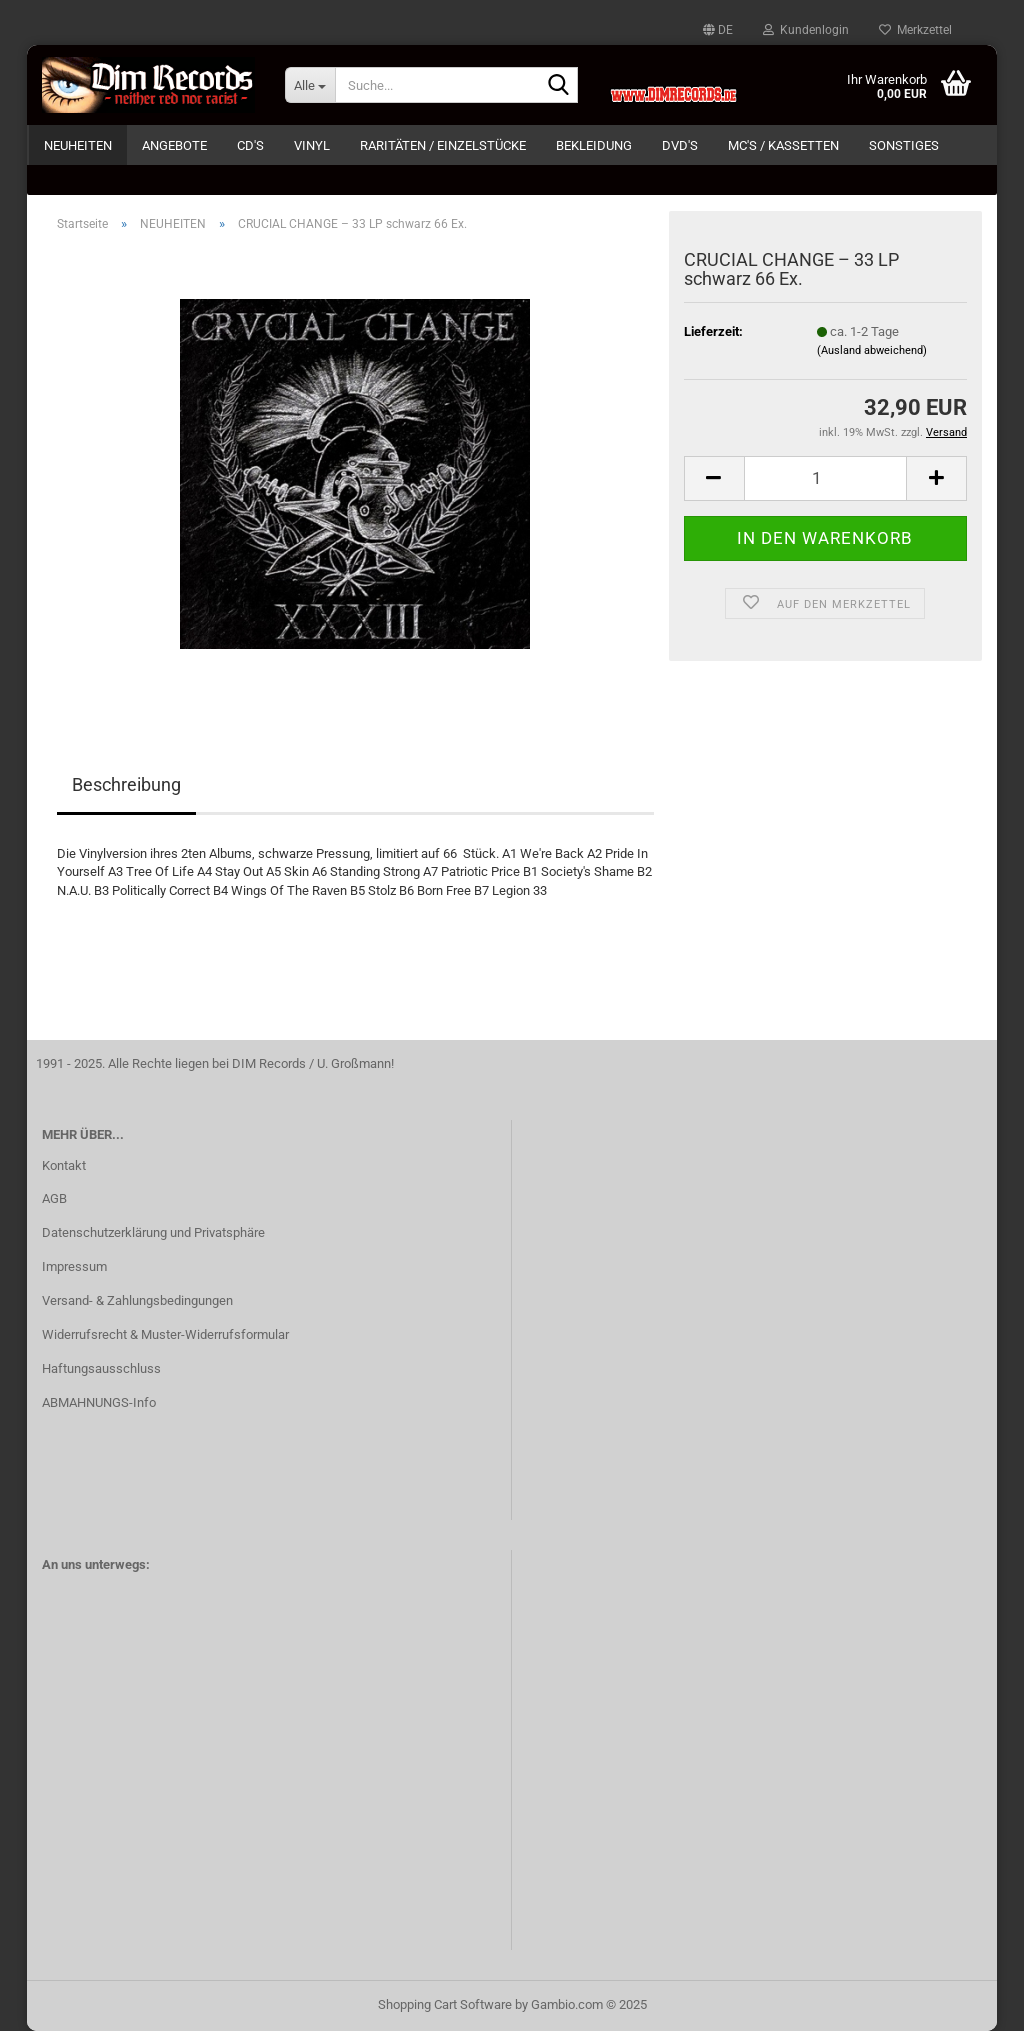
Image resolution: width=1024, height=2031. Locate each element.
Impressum (74, 1266)
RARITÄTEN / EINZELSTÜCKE (443, 145)
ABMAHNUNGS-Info (99, 1402)
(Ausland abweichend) (872, 350)
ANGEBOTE (174, 145)
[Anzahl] (825, 478)
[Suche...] (310, 85)
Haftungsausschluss (101, 1368)
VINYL (312, 145)
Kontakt (64, 1165)
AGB (54, 1198)
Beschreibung (126, 784)
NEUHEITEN (78, 145)
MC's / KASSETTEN (783, 145)
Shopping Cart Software (445, 2004)
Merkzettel (915, 30)
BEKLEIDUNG (594, 145)
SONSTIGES (904, 145)
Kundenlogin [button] (806, 30)
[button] (718, 30)
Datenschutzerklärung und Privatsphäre (153, 1232)
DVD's (680, 145)
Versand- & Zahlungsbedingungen (137, 1300)
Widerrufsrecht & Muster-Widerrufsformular (165, 1334)
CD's (250, 145)
